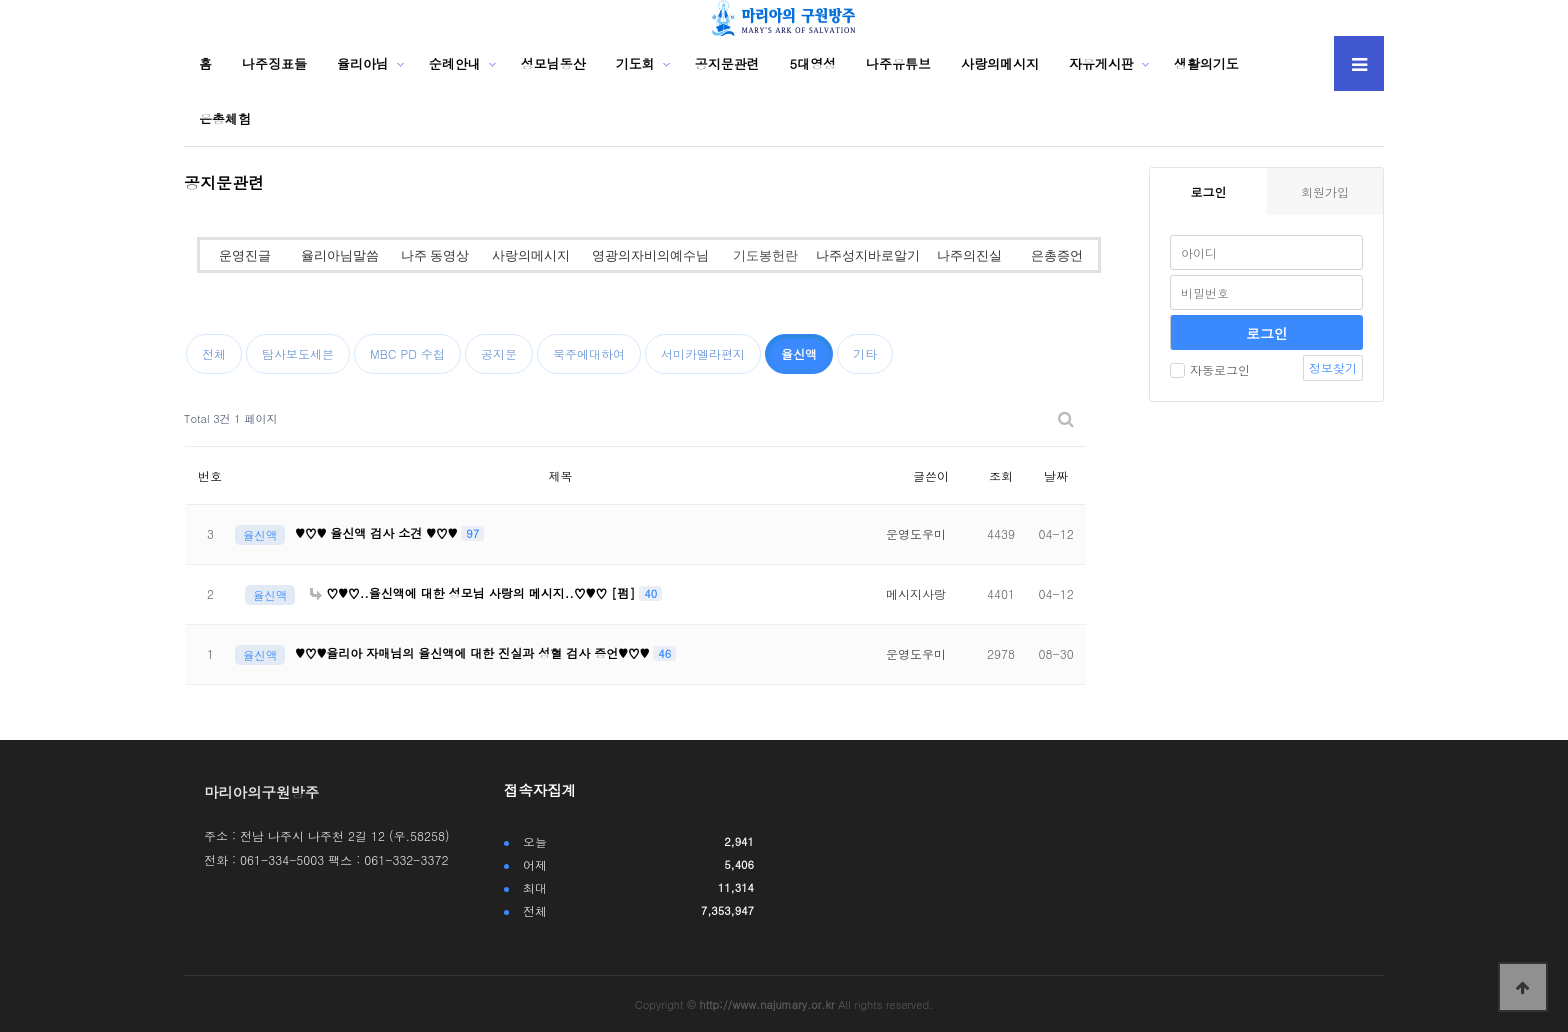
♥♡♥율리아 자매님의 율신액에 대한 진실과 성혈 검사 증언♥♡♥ (474, 652)
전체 (214, 353)
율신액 (799, 353)
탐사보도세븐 (298, 353)
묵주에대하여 (589, 353)
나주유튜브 (898, 63)
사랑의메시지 (1000, 63)
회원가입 (1325, 191)
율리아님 (363, 63)
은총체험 (225, 118)
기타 (865, 353)
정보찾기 (1333, 367)
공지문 (499, 353)
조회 (1001, 475)
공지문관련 (727, 63)
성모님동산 (553, 63)
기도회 (635, 63)
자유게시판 (1101, 63)
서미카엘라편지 (703, 353)
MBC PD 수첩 (407, 353)
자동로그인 (1210, 369)
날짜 (1056, 475)
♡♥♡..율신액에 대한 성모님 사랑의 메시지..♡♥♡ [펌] (474, 592)
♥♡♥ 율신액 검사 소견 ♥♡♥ (378, 532)
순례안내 (455, 63)
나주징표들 (274, 63)
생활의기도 (1206, 63)
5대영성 (813, 63)
